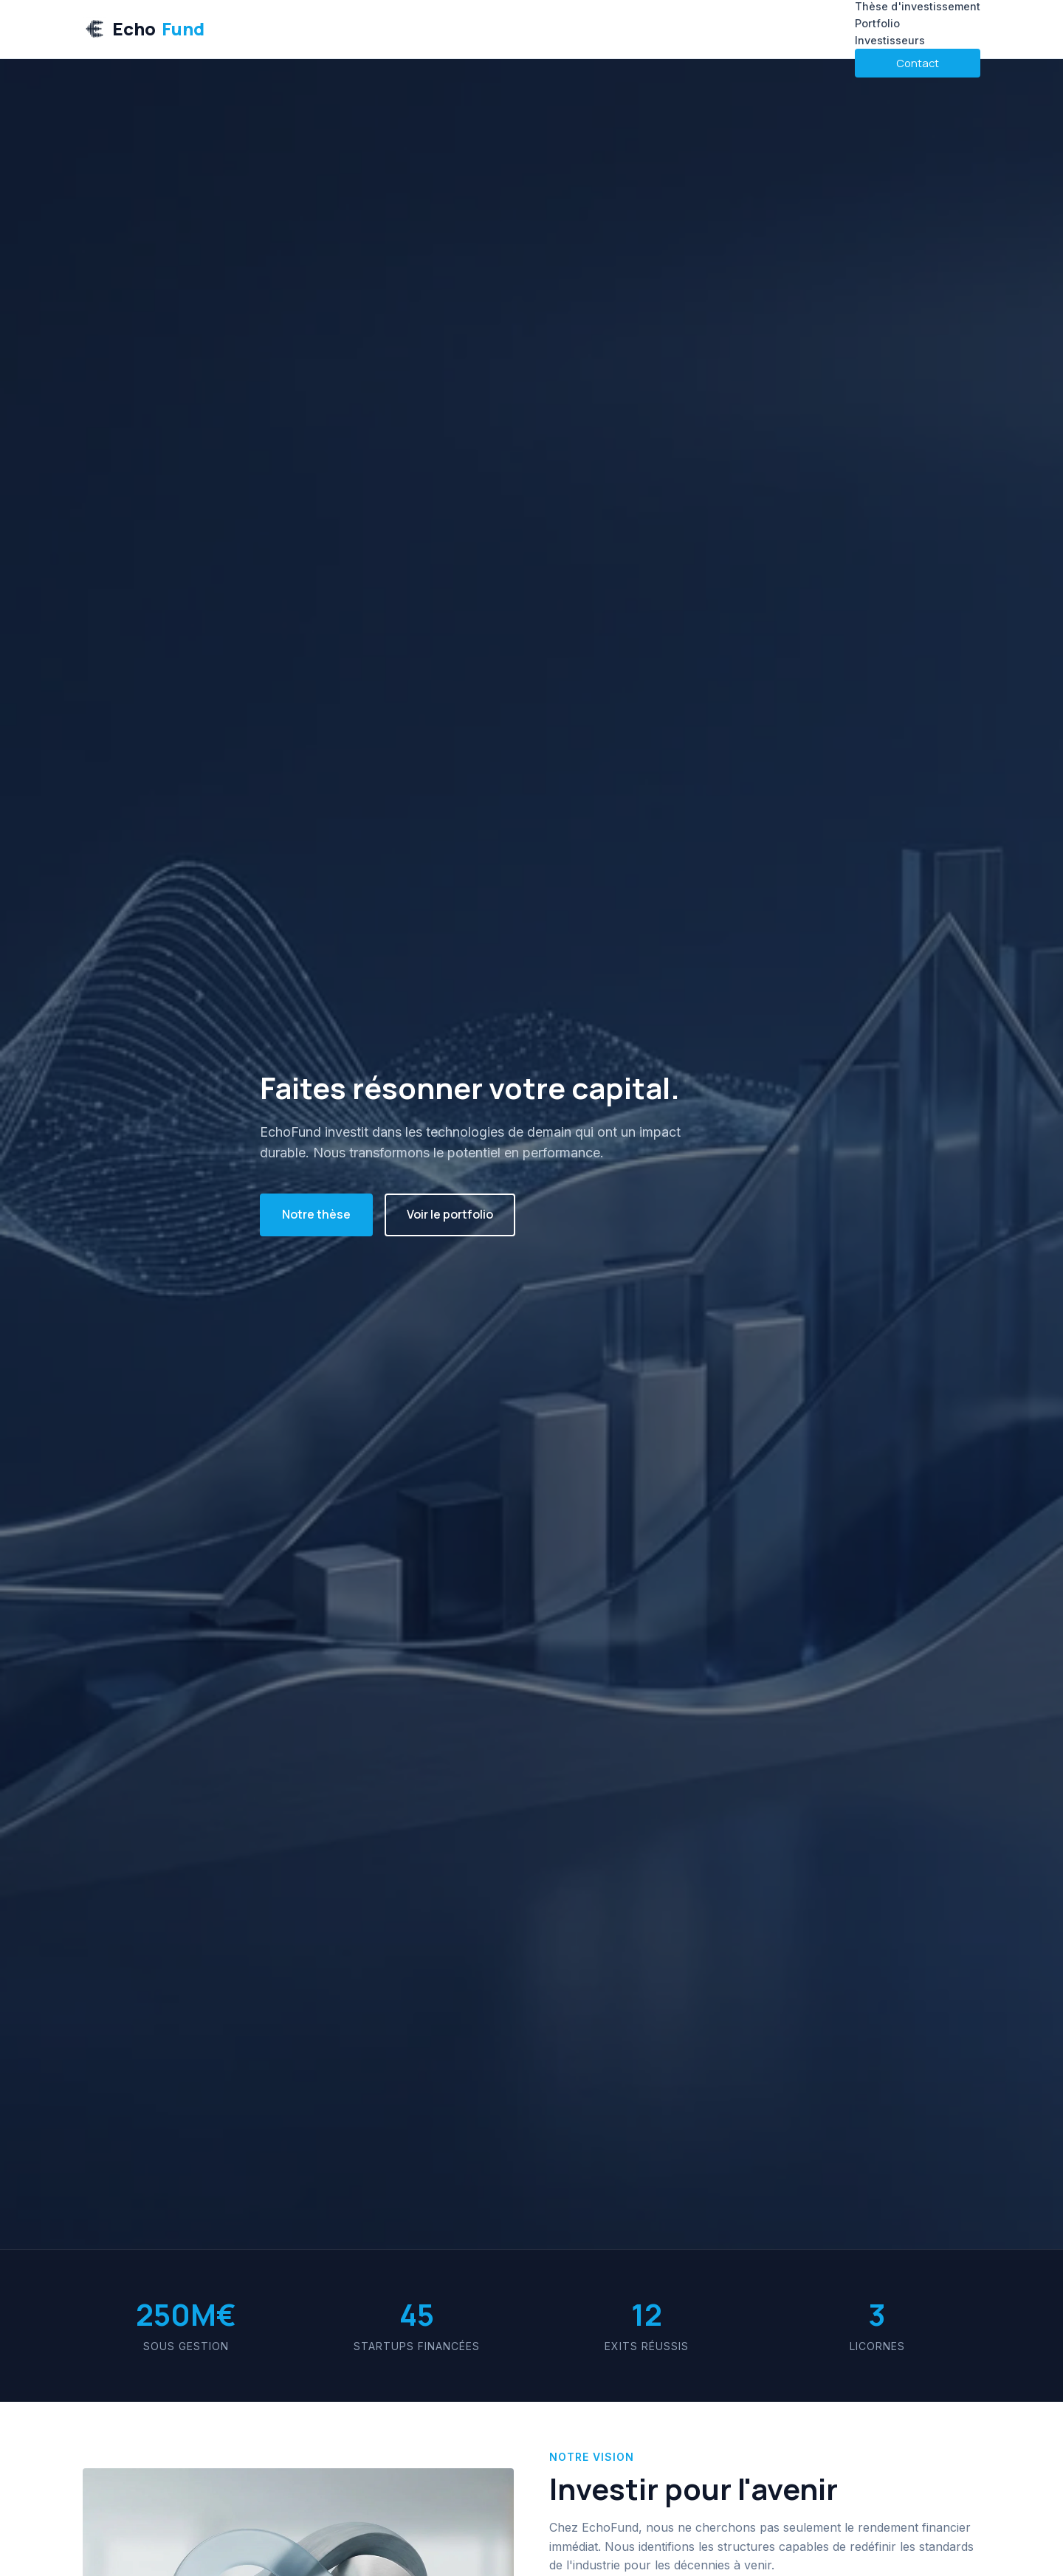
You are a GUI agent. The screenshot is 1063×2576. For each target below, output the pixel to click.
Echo (143, 29)
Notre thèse (316, 1214)
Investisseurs (890, 40)
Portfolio (877, 23)
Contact (918, 63)
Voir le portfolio (450, 1214)
